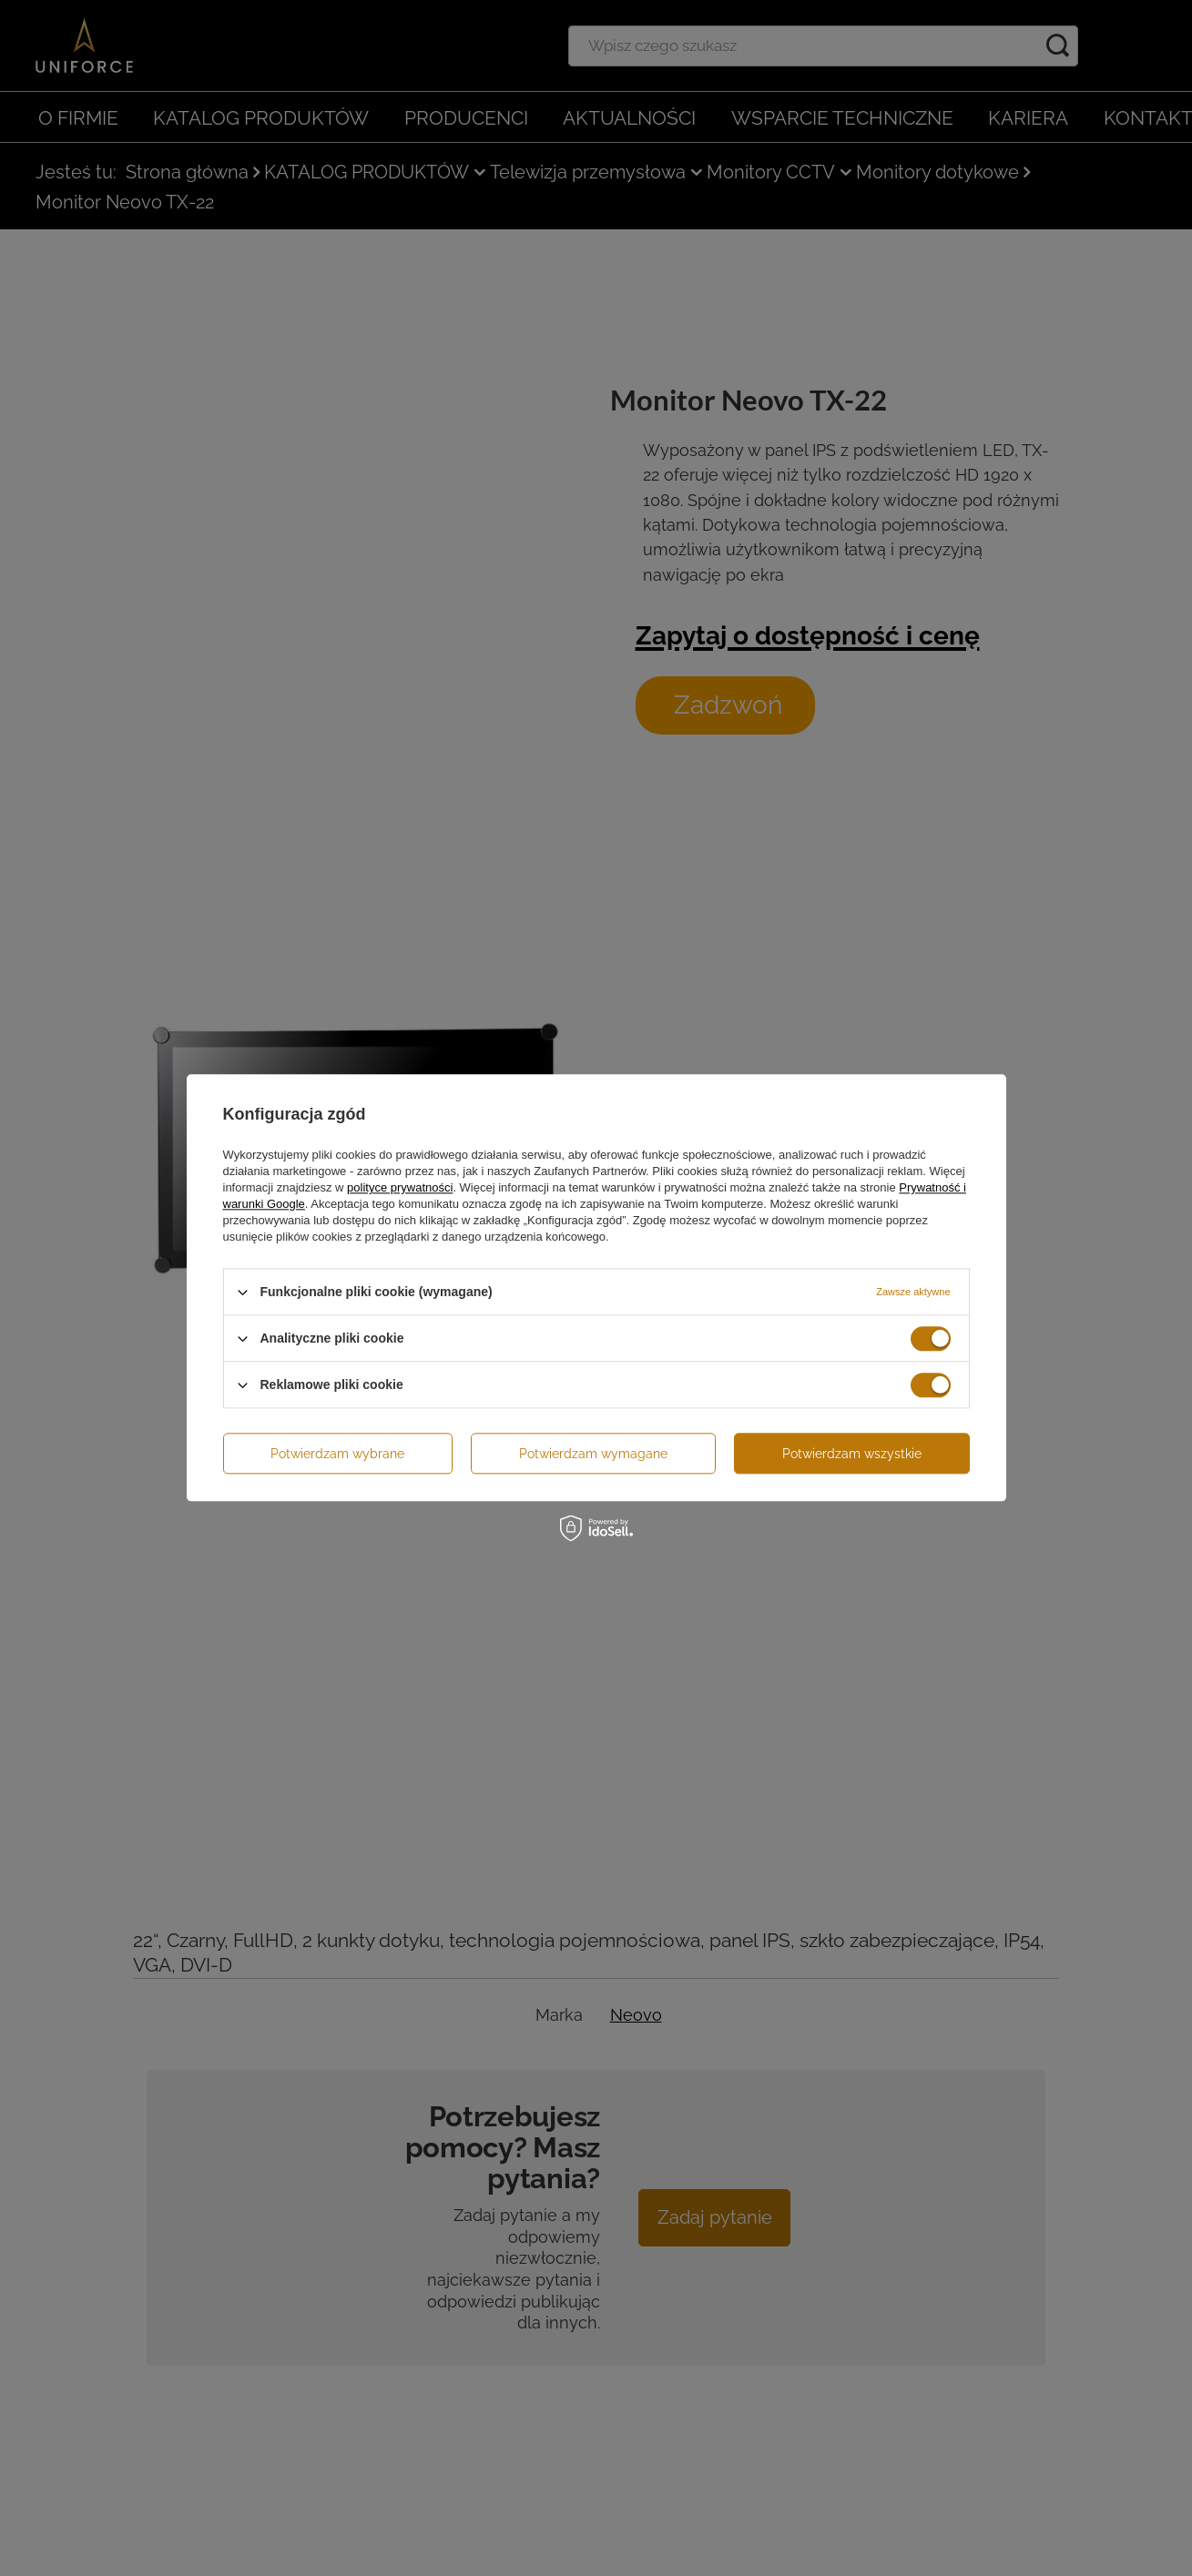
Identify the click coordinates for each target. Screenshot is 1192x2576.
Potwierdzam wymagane (593, 1453)
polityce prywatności (400, 1187)
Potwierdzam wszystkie (852, 1453)
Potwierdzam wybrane (337, 1453)
